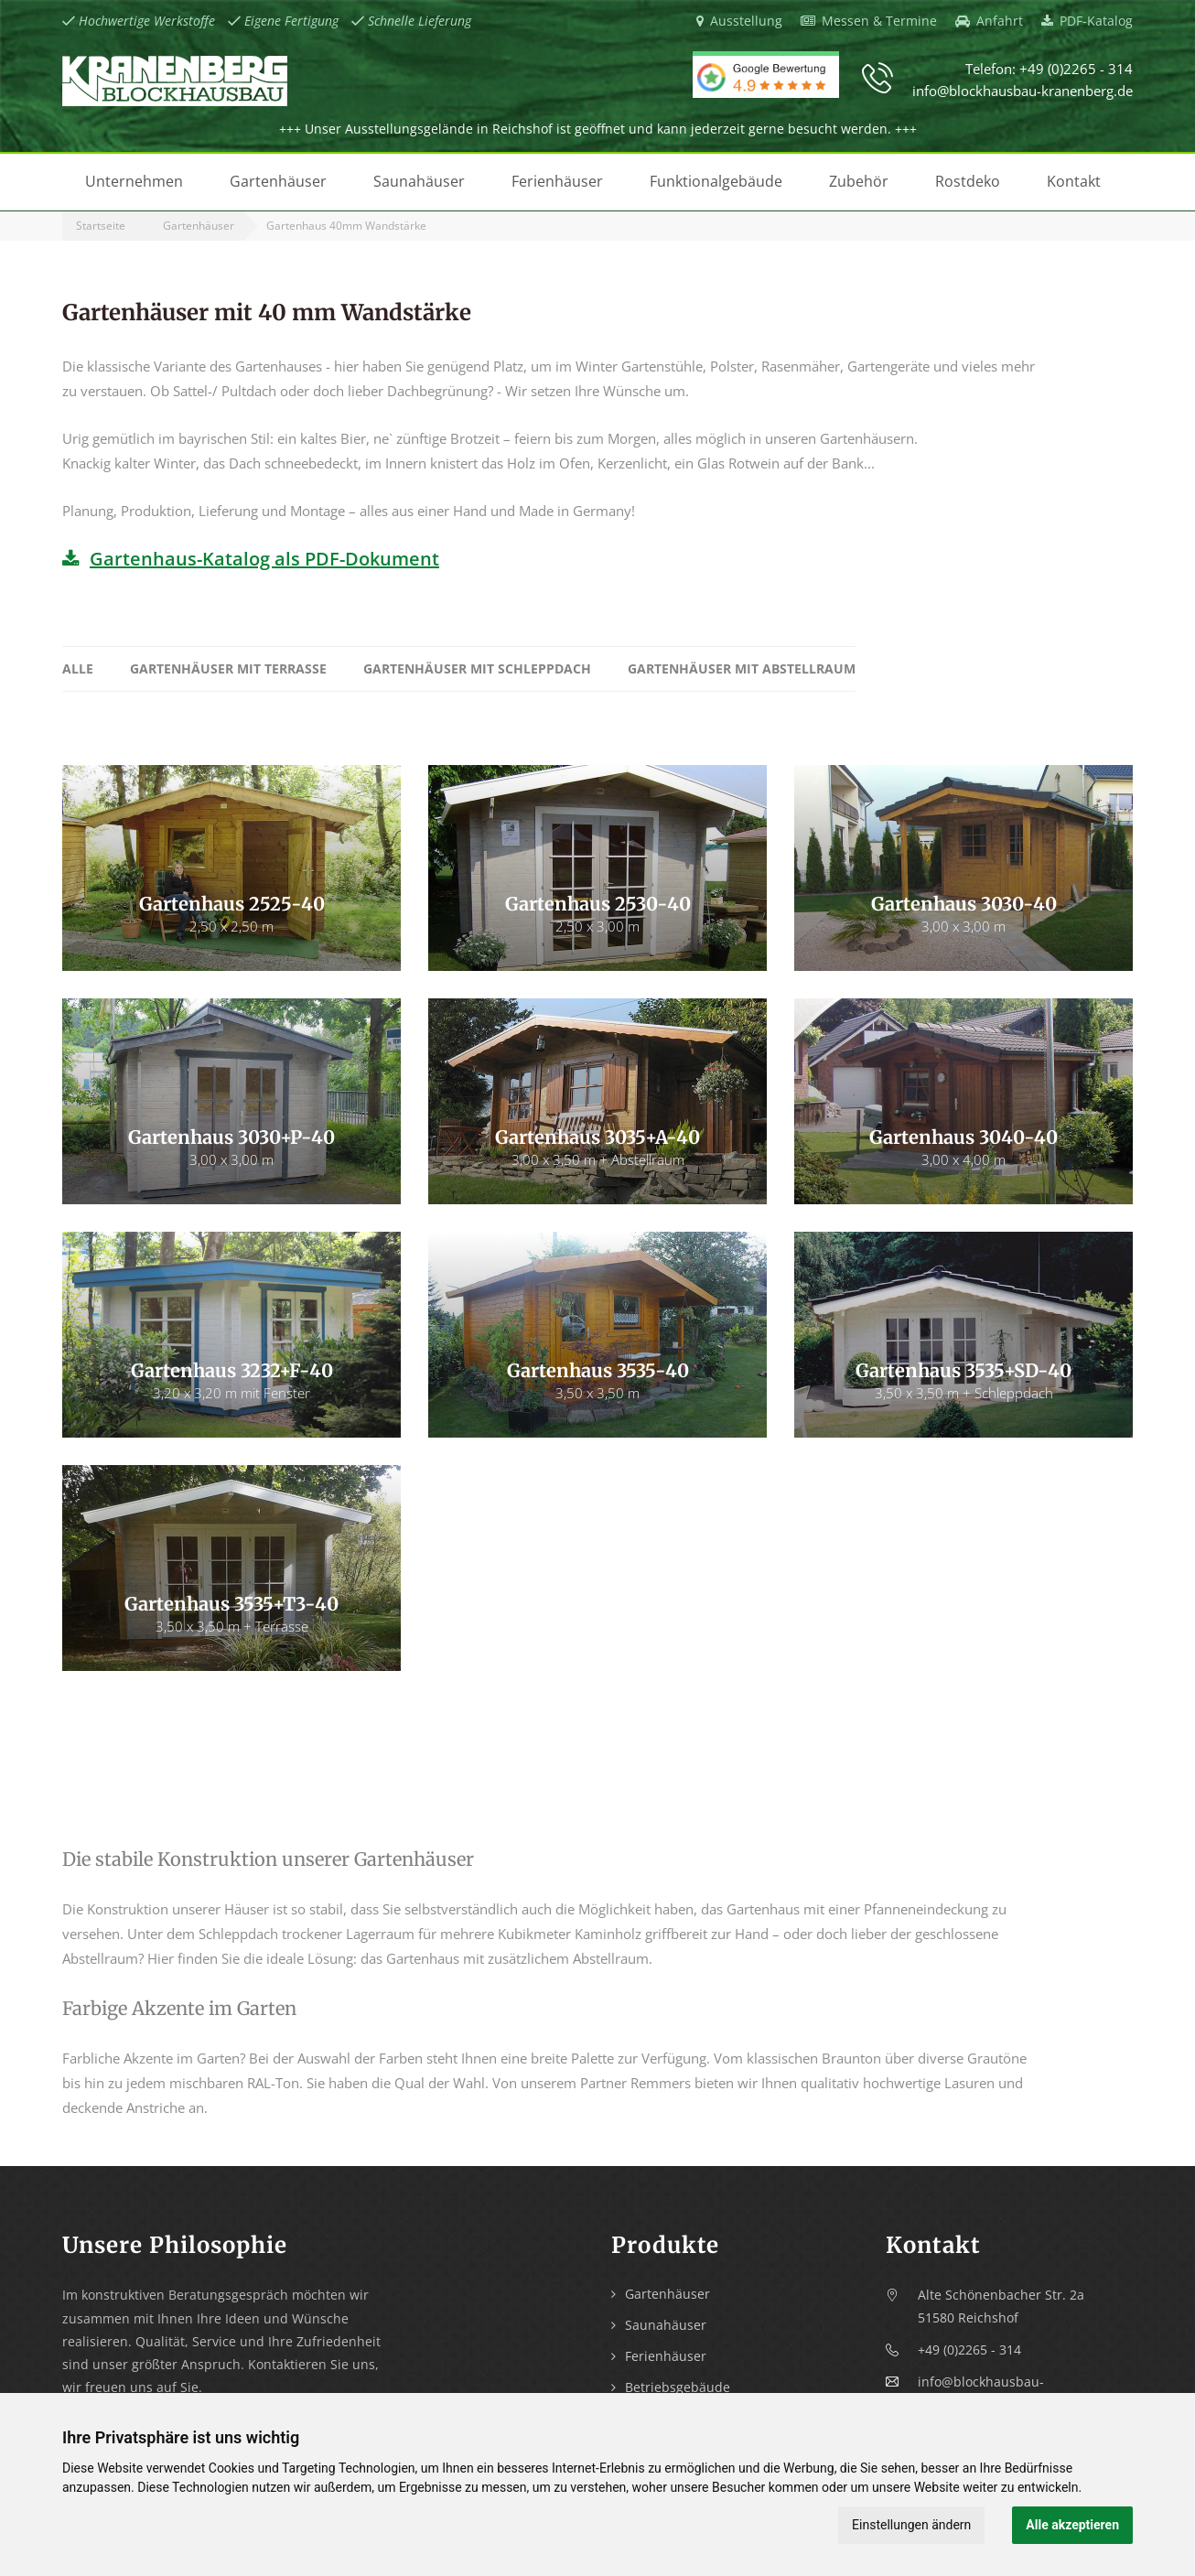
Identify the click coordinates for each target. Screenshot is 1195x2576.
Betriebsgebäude (677, 2387)
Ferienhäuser (557, 181)
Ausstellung (739, 20)
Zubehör (858, 181)
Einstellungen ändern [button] (911, 2524)
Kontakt (1074, 181)
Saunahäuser (419, 181)
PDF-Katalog (1087, 20)
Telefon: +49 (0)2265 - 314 (1049, 68)
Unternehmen (134, 181)
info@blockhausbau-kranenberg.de (1022, 90)
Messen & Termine (869, 20)
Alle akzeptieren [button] (1072, 2524)
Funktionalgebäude (716, 181)
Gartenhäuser (278, 181)
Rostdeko (967, 181)
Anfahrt (989, 20)
